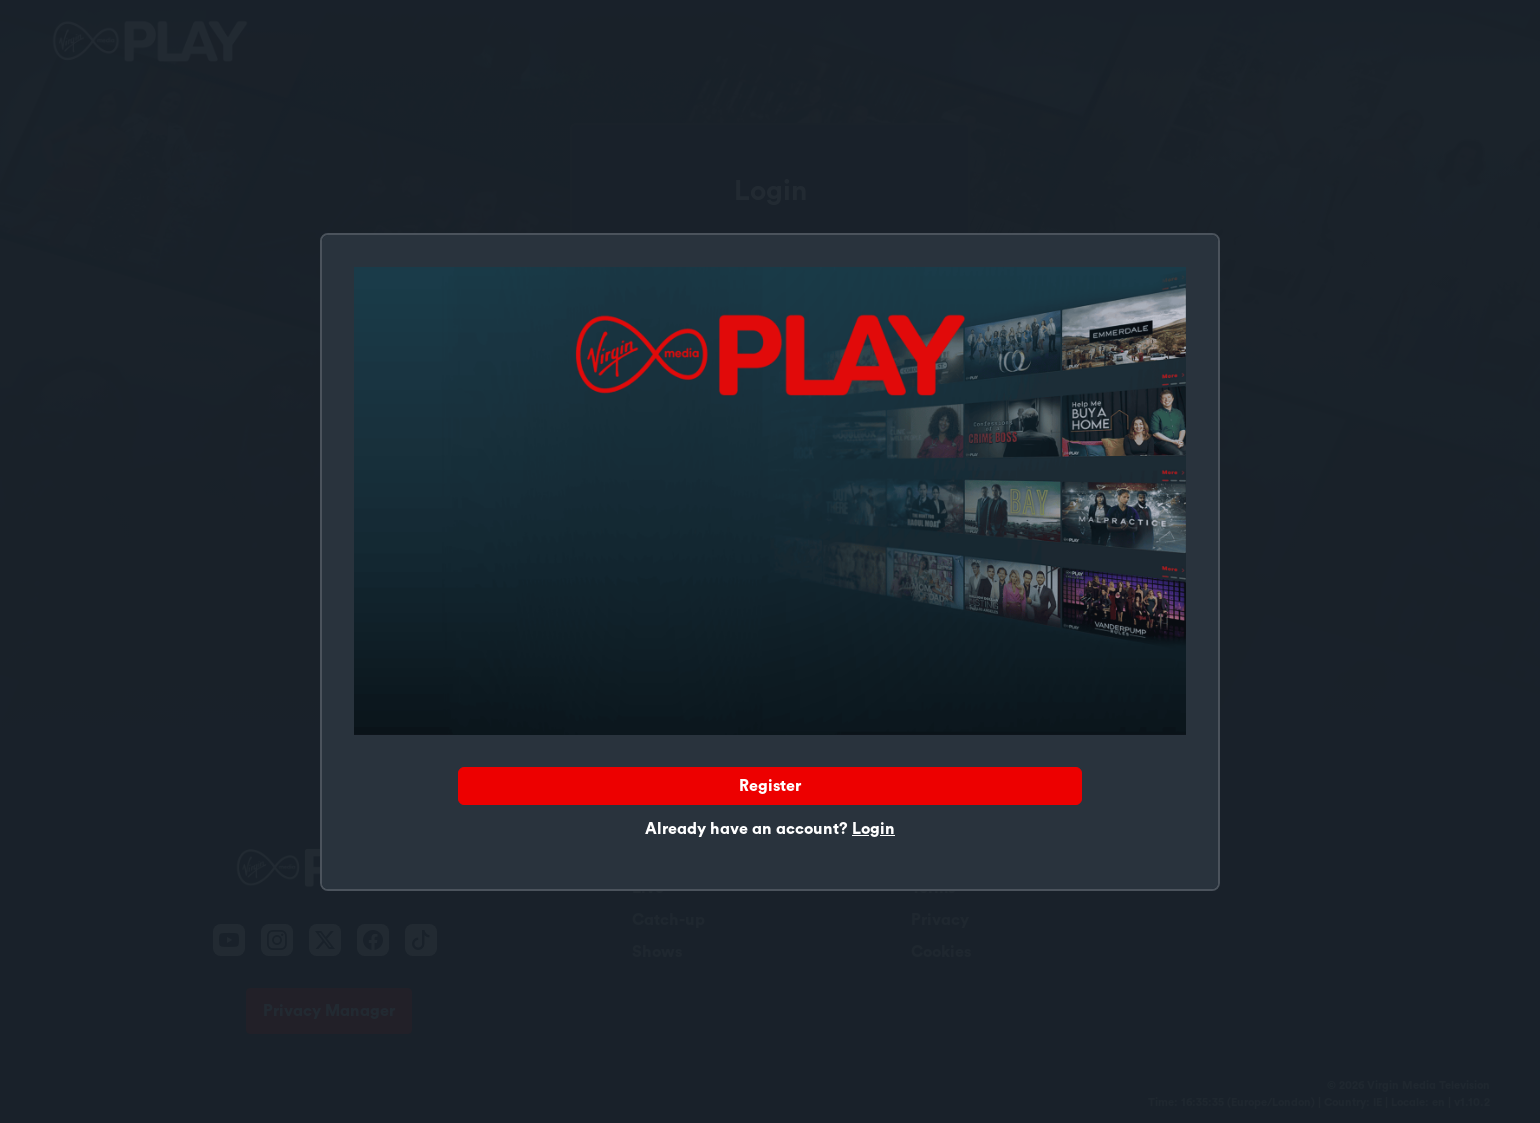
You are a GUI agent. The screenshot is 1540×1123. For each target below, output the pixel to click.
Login (873, 829)
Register (770, 786)
